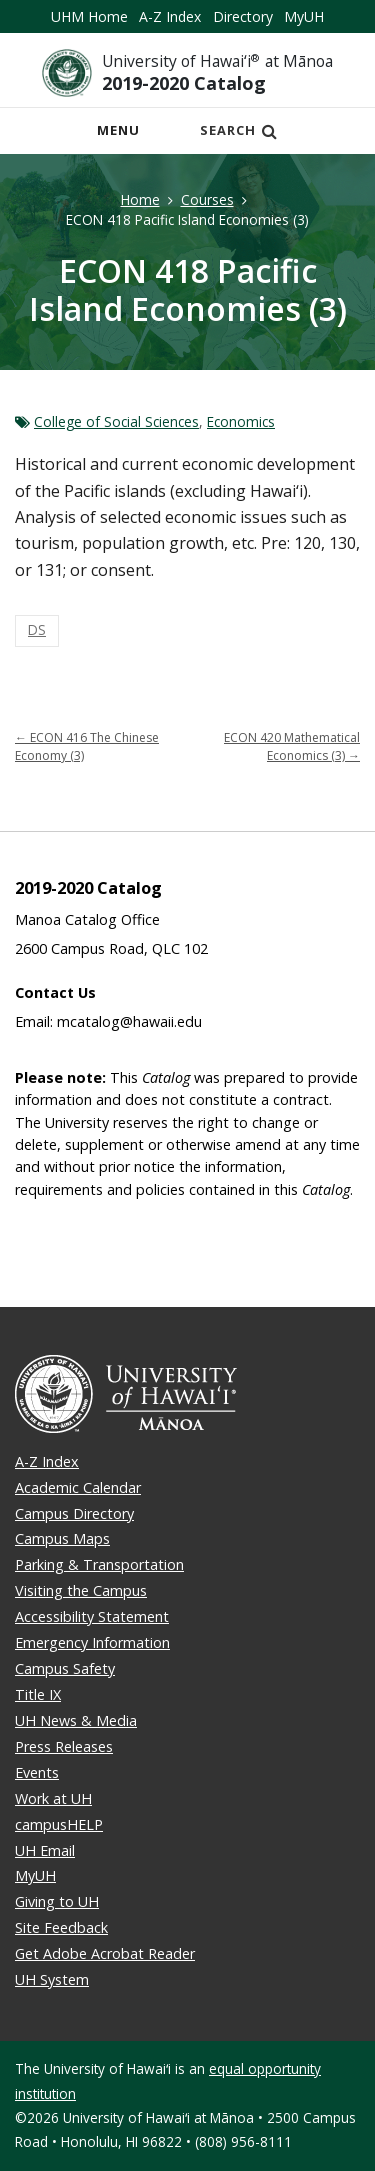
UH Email (45, 1850)
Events (37, 1772)
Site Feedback (61, 1927)
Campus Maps (62, 1538)
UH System (52, 1979)
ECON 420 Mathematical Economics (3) (292, 746)
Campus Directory (74, 1513)
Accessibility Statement (92, 1616)
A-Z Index (170, 16)
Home (140, 199)
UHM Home (89, 16)
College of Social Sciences (116, 421)
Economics (241, 421)
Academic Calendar (78, 1487)
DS (37, 629)
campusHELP (59, 1824)
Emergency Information (92, 1642)
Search (239, 130)
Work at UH (53, 1798)
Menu (124, 135)
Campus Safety (65, 1668)
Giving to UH (57, 1901)
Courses (207, 199)
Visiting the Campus (81, 1590)
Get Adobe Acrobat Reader (105, 1953)
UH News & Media (76, 1720)
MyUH (304, 16)
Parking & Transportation (99, 1564)
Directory (243, 16)
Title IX (38, 1694)
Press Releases (64, 1746)
